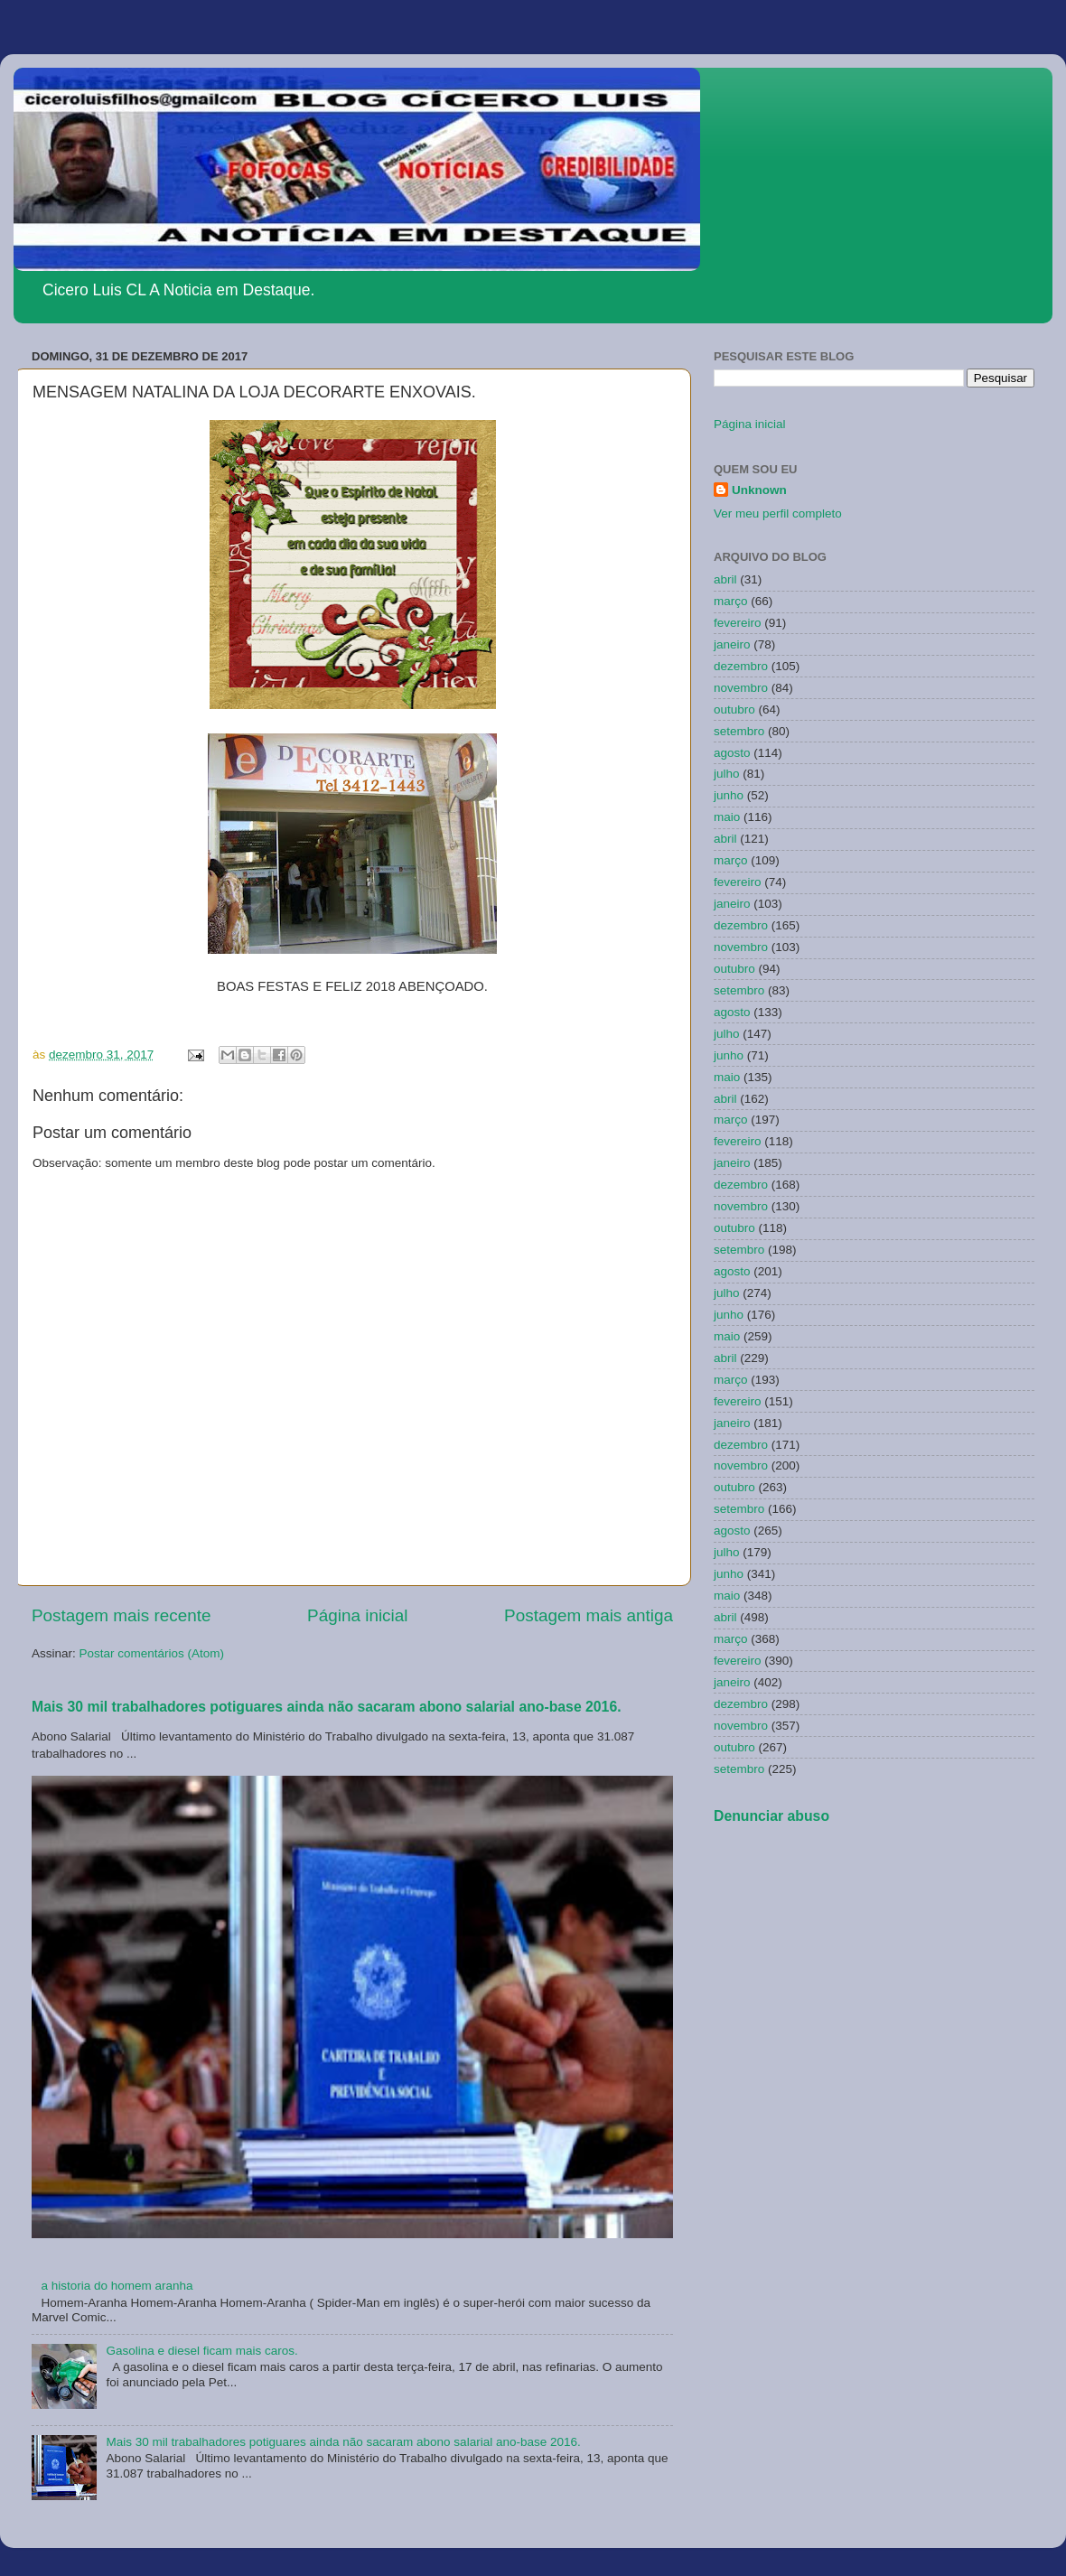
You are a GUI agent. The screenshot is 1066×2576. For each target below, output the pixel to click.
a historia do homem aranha (116, 2285)
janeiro (732, 644)
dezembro (741, 666)
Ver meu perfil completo (778, 513)
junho (728, 795)
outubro (734, 709)
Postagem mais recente (121, 1615)
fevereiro (738, 623)
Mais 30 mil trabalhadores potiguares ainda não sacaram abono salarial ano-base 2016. (327, 1706)
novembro (741, 688)
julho (727, 773)
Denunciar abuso (771, 1816)
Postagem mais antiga (588, 1615)
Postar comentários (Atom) (152, 1653)
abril (725, 579)
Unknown (759, 490)
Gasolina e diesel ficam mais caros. (201, 2350)
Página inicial (357, 1615)
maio (727, 817)
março (731, 601)
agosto (732, 753)
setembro (739, 731)
